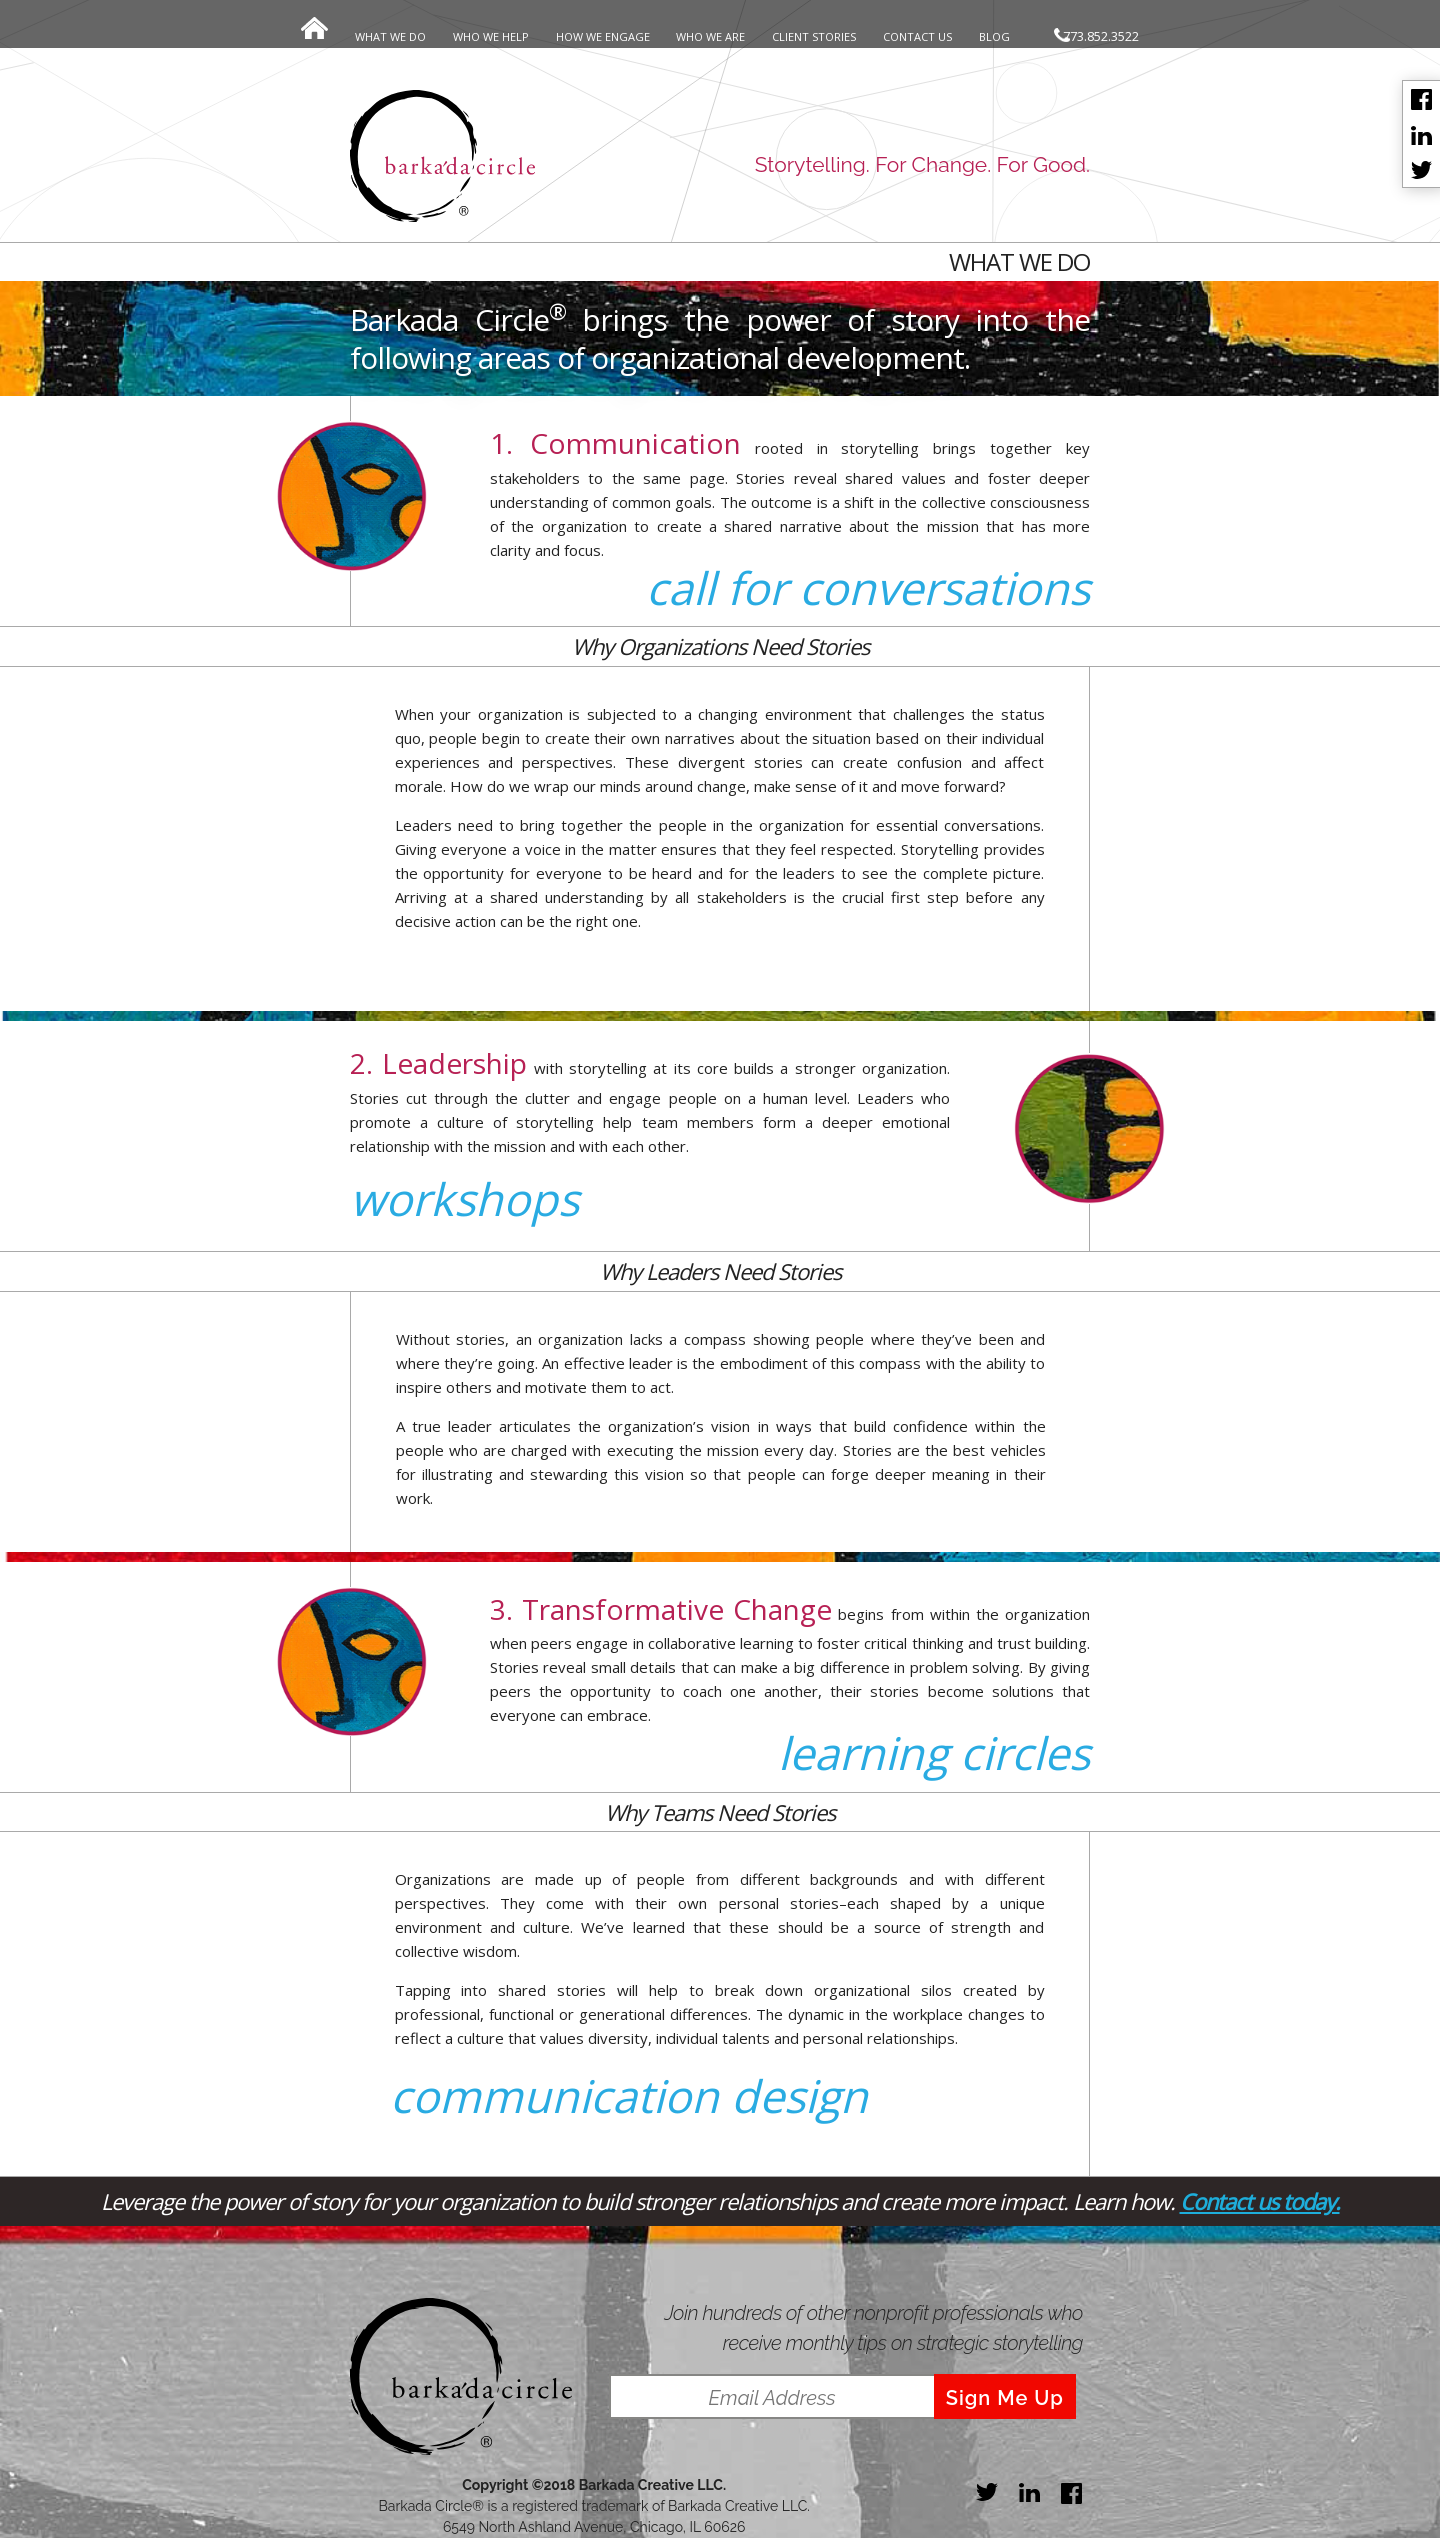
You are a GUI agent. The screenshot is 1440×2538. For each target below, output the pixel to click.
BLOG (994, 36)
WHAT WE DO (390, 36)
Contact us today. (1260, 2201)
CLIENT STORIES (814, 36)
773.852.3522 (1096, 36)
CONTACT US (917, 36)
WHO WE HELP (491, 36)
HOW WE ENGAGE (603, 36)
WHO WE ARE (710, 36)
